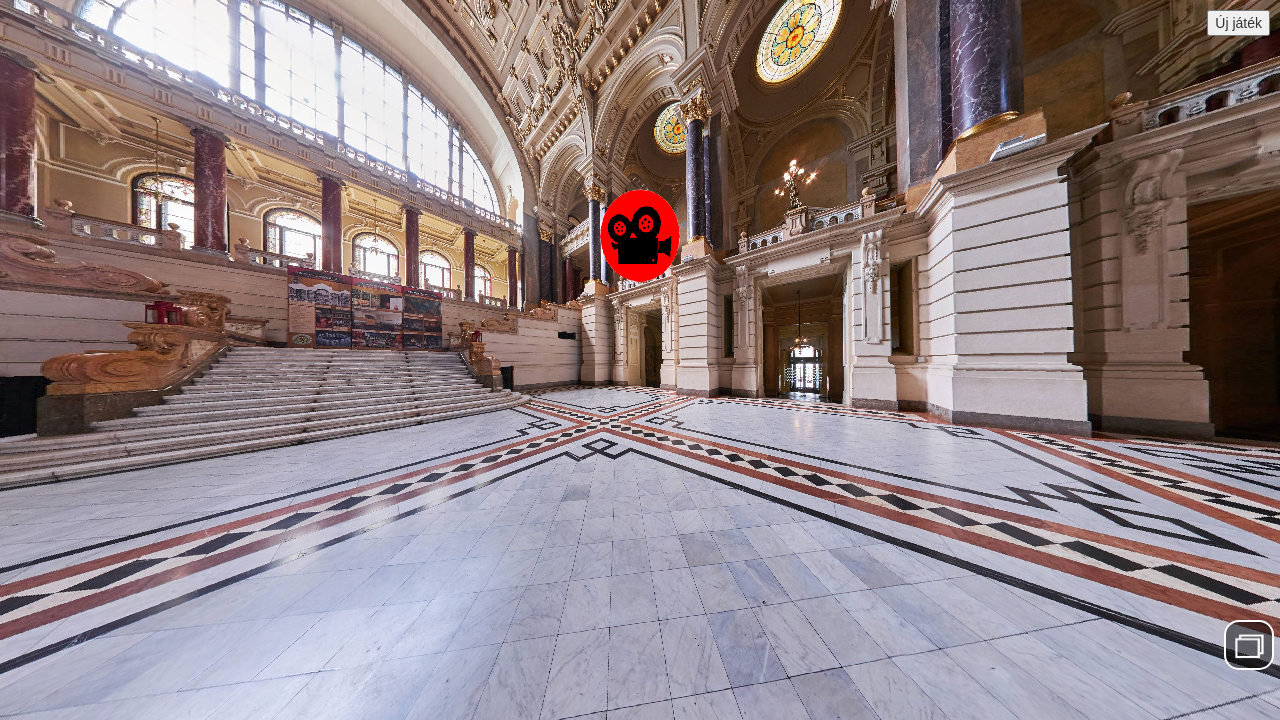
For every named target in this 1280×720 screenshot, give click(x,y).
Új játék (1238, 23)
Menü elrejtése (1249, 644)
